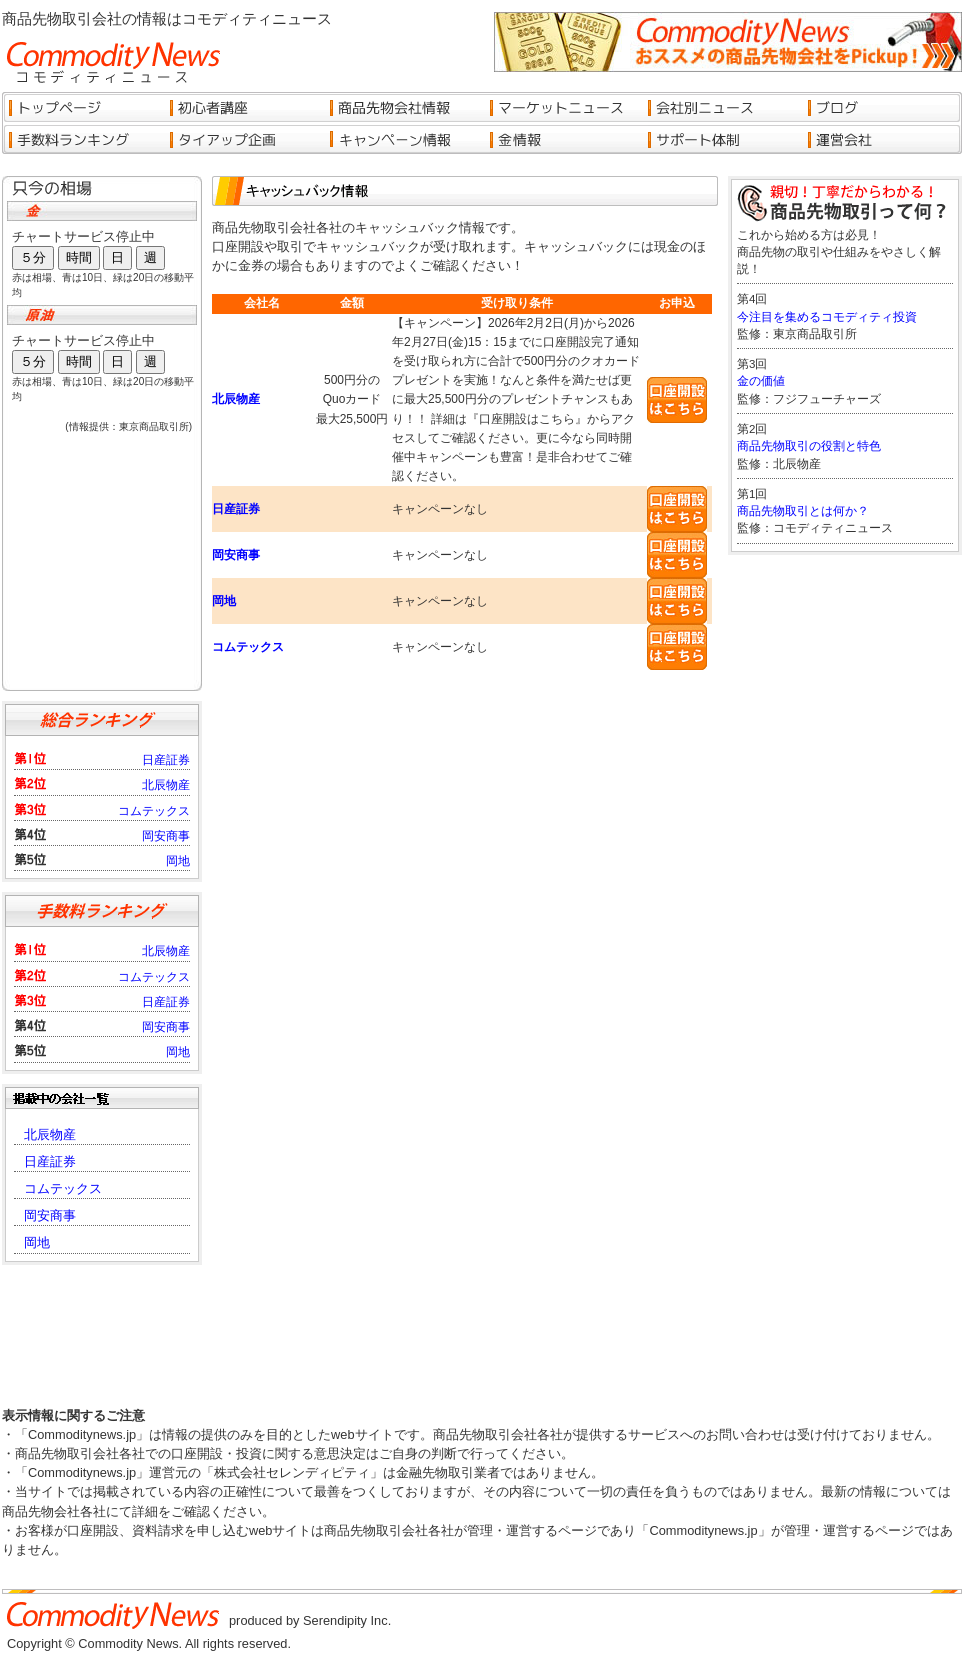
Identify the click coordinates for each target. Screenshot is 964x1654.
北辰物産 (236, 399)
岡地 (224, 601)
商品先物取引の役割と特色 (809, 446)
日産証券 (236, 509)
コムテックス (248, 647)
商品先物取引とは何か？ (803, 511)
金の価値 (761, 381)
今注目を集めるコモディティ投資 (827, 317)
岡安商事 (236, 555)
